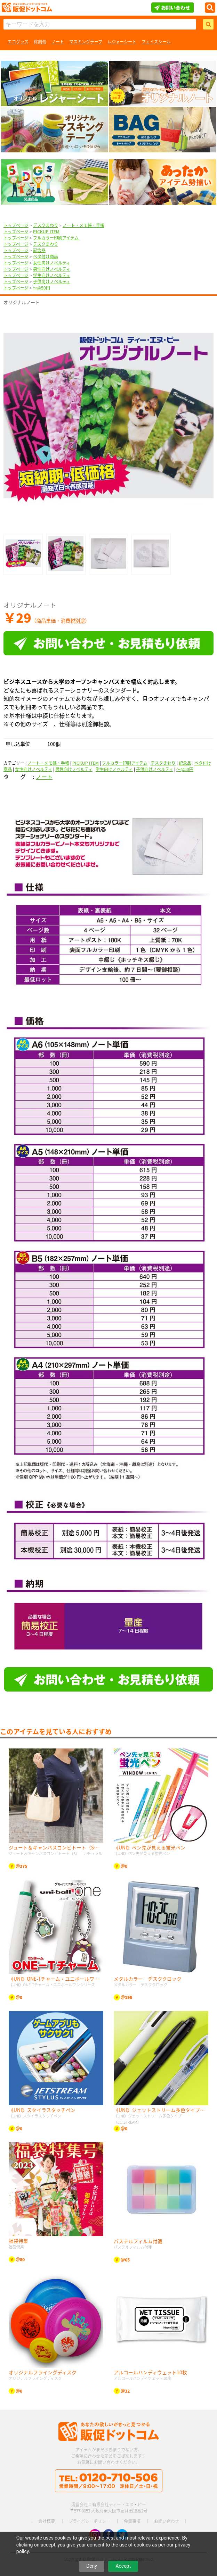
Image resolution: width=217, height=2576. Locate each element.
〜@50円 (41, 288)
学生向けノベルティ (51, 275)
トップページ (16, 225)
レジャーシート (121, 42)
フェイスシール (156, 42)
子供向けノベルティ (51, 281)
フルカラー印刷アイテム (56, 238)
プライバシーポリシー (89, 2521)
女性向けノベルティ (51, 263)
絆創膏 (40, 42)
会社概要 (46, 2521)
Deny (91, 2566)
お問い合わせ (166, 2521)
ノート (57, 42)
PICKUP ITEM (46, 231)
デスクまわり (45, 225)
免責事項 (132, 2521)
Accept (123, 2566)
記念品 (39, 250)
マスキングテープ (85, 42)
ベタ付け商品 (45, 256)
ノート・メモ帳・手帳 (83, 225)
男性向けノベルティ (51, 269)
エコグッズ (18, 42)
